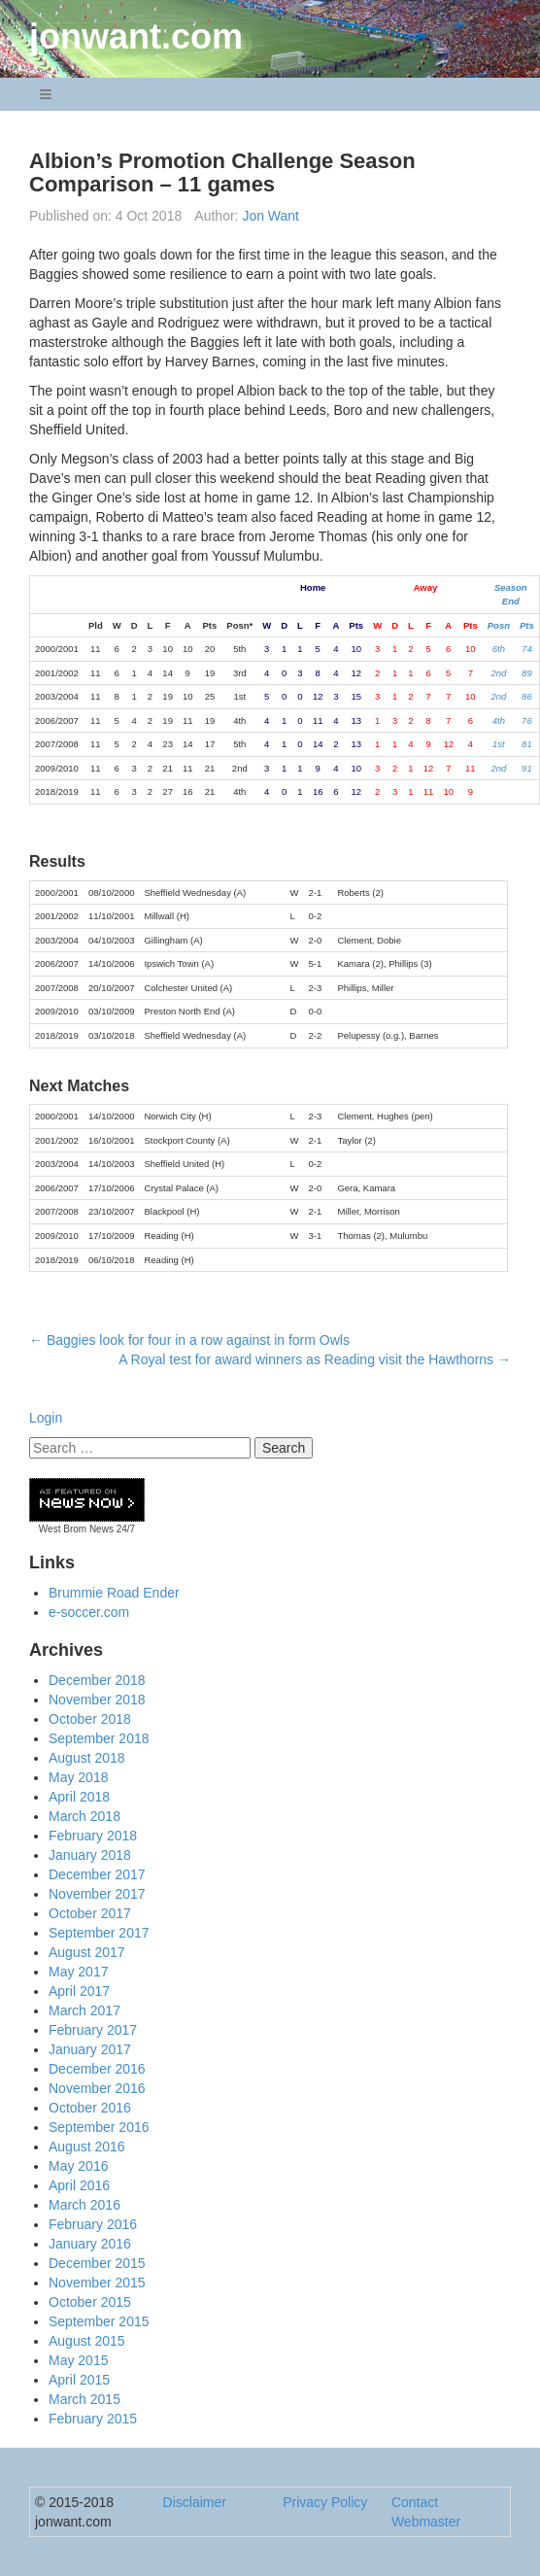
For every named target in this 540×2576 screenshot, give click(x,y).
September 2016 (99, 2127)
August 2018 (87, 1758)
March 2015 (84, 2399)
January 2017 (90, 2049)
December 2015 (97, 2263)
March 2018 (84, 1816)
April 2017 (79, 1991)
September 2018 (99, 1738)
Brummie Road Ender (114, 1592)
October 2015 (90, 2302)
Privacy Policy (325, 2502)
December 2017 (97, 1874)
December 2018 (97, 1680)
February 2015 (93, 2418)
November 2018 (97, 1699)
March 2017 (84, 2010)
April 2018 (79, 1796)
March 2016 (84, 2205)
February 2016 (93, 2224)
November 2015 (97, 2282)
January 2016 (90, 2243)
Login (45, 1417)
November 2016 (97, 2088)
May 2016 (78, 2166)
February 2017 (93, 2030)
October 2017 (90, 1913)
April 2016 (79, 2185)
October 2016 (90, 2107)
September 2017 (99, 1933)
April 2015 (79, 2379)
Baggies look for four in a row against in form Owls (189, 1340)
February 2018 (93, 1835)
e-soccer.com (89, 1612)
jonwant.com (136, 36)
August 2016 (87, 2146)
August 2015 (87, 2341)
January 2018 (90, 1855)
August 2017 (87, 1952)
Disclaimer (194, 2502)
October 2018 (90, 1719)
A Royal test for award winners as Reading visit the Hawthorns (314, 1359)
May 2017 (78, 1971)
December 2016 (97, 2069)
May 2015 (78, 2360)
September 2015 (99, 2321)
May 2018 (78, 1777)
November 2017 (97, 1894)
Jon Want (270, 215)
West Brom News (76, 1529)
